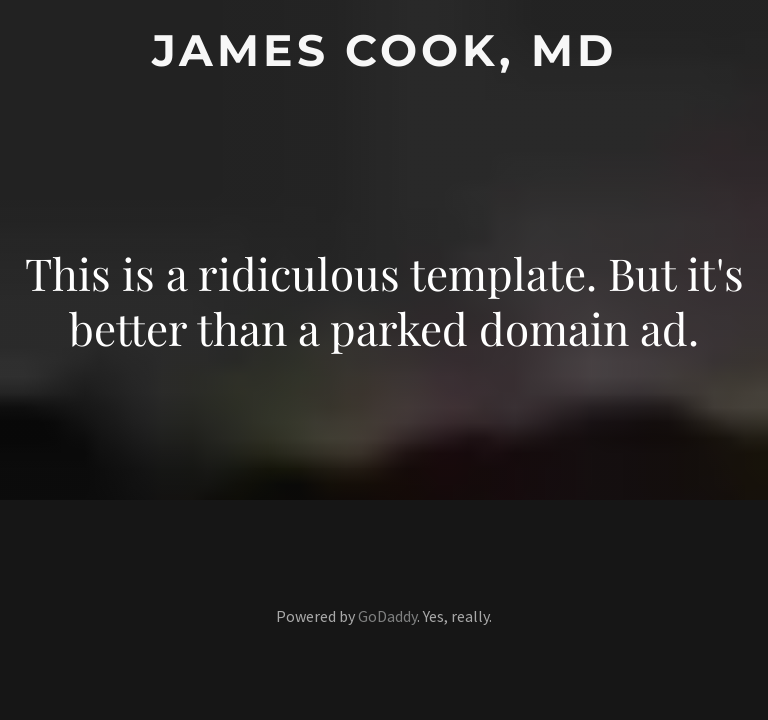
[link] (384, 59)
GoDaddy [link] (387, 616)
